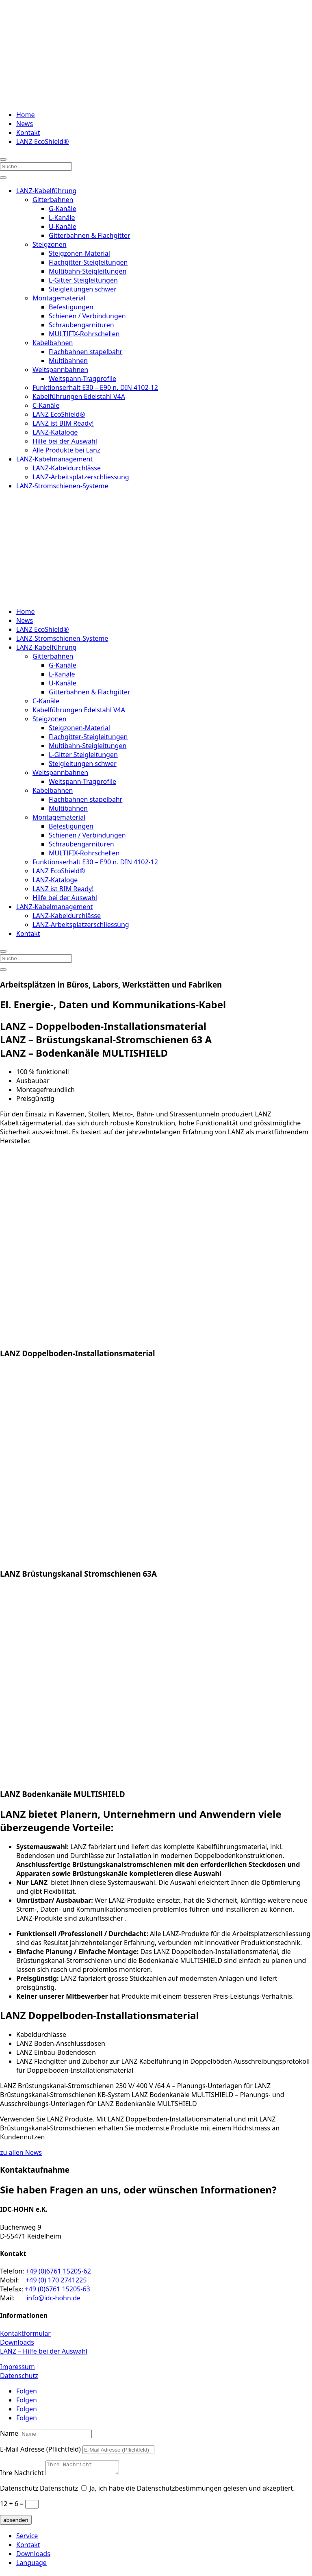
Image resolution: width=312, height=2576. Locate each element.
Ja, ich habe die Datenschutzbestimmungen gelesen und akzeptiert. (192, 2490)
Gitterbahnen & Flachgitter (89, 235)
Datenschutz (19, 2375)
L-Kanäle (62, 217)
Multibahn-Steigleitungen (87, 271)
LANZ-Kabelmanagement (54, 459)
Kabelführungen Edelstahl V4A (78, 396)
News (24, 123)
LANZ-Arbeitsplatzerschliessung (80, 476)
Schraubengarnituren (81, 324)
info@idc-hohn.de (53, 2297)
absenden (15, 2522)
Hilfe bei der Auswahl (64, 441)
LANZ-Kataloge (55, 432)
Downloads (17, 2342)
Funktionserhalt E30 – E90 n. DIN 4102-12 (95, 387)
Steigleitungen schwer (83, 289)
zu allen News (21, 2152)
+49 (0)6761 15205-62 (58, 2271)
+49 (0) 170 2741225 (56, 2280)
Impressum (17, 2366)
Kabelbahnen (52, 342)
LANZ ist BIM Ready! (63, 423)
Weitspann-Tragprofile (82, 378)
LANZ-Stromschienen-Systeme (62, 485)
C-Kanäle (45, 405)
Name (9, 2433)
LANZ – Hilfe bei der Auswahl (43, 2351)
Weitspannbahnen (60, 369)
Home (25, 114)
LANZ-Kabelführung (46, 190)
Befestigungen (71, 306)
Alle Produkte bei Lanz (66, 450)
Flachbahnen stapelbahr (85, 351)
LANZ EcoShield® (42, 141)
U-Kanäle (62, 226)
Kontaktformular (25, 2333)
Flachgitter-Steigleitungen (88, 262)
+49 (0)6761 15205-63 (57, 2288)
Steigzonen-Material (79, 253)
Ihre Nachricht (22, 2475)
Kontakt (28, 132)
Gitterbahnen (52, 199)
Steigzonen (49, 244)
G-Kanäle (62, 208)
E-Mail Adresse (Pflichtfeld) (40, 2449)
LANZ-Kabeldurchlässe (66, 467)
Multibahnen (68, 360)
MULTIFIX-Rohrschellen (84, 333)
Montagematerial (58, 298)
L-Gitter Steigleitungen (83, 280)
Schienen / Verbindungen (87, 315)
